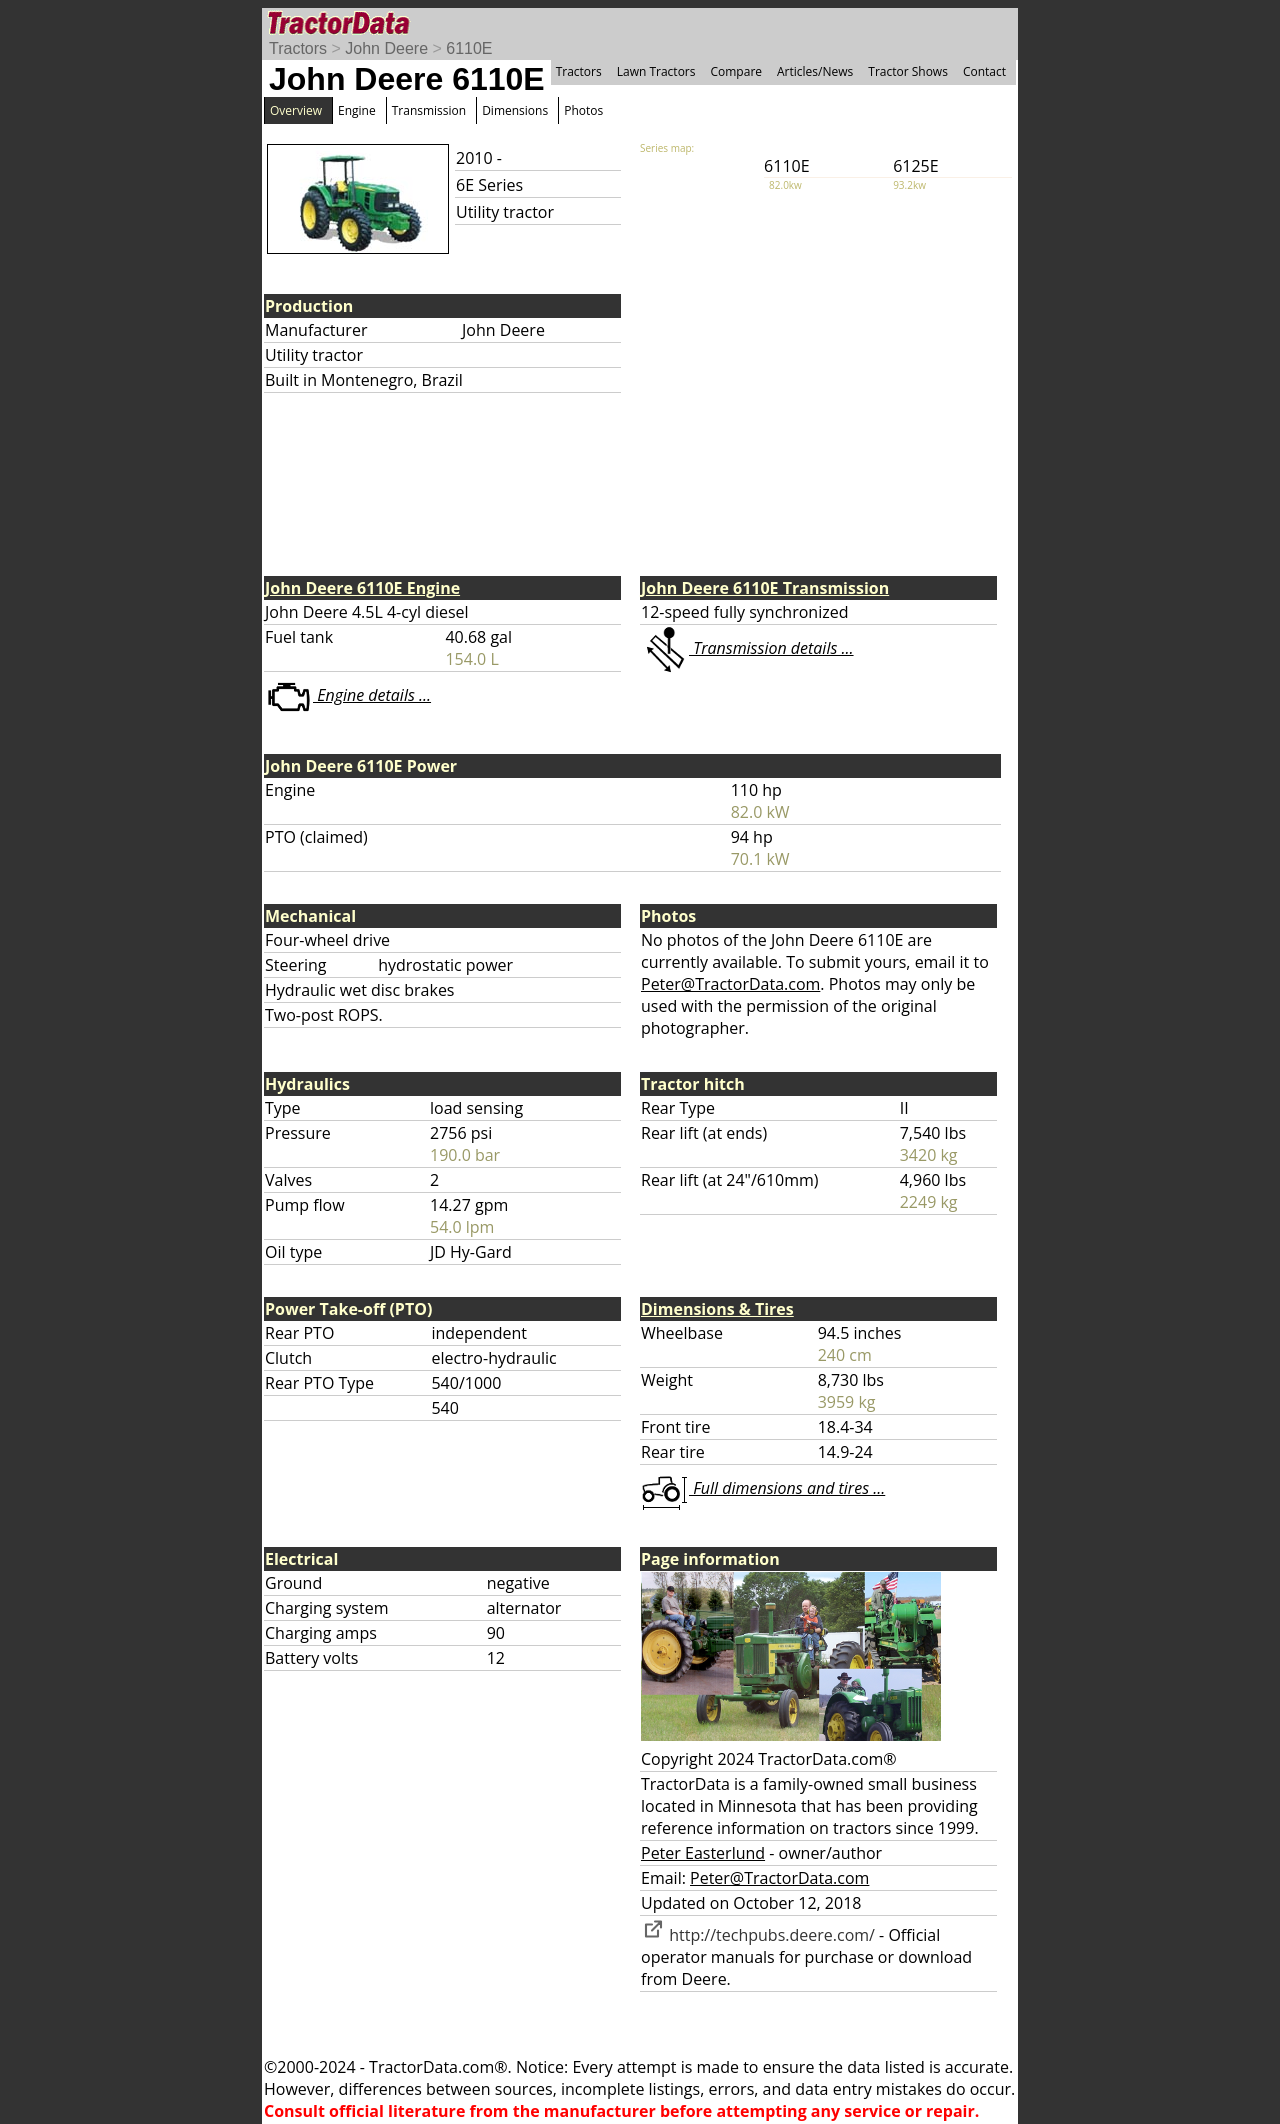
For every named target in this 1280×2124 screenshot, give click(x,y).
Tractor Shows (908, 71)
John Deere (386, 48)
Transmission (429, 110)
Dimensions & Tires (717, 1309)
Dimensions (515, 110)
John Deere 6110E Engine (362, 588)
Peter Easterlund (703, 1853)
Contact (984, 71)
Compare (736, 71)
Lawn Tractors (656, 71)
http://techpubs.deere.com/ (758, 1935)
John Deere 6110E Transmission (765, 588)
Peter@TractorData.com (730, 984)
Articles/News (815, 71)
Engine (357, 110)
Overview (296, 110)
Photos (583, 110)
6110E (469, 48)
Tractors (298, 48)
